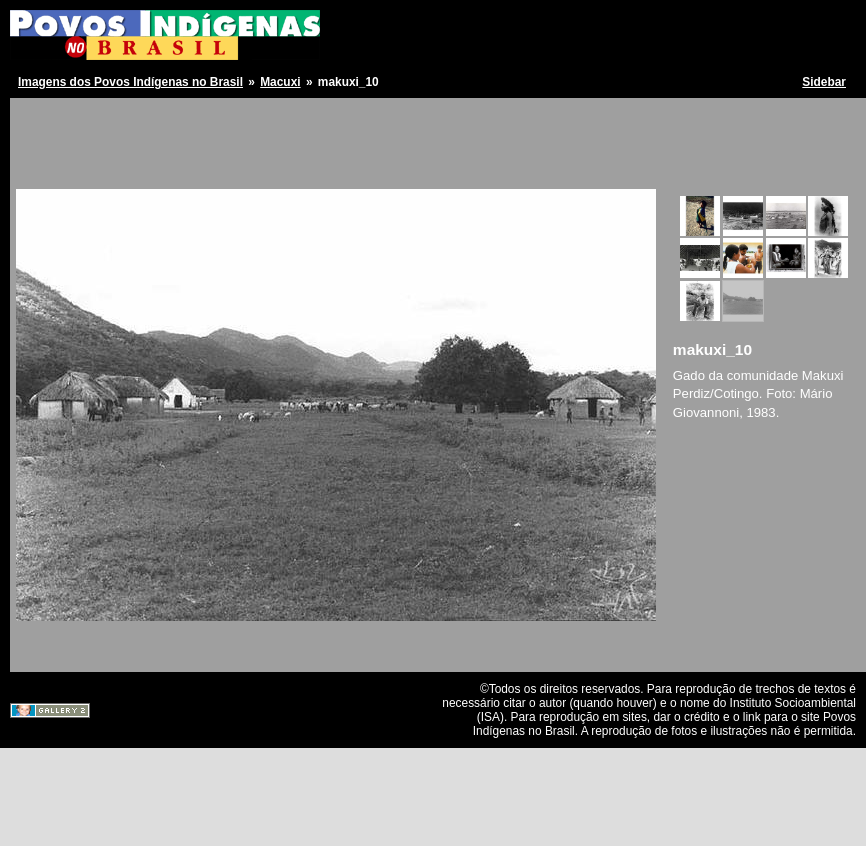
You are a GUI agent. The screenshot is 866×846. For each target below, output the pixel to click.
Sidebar (824, 82)
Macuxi (280, 82)
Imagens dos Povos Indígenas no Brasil (130, 82)
